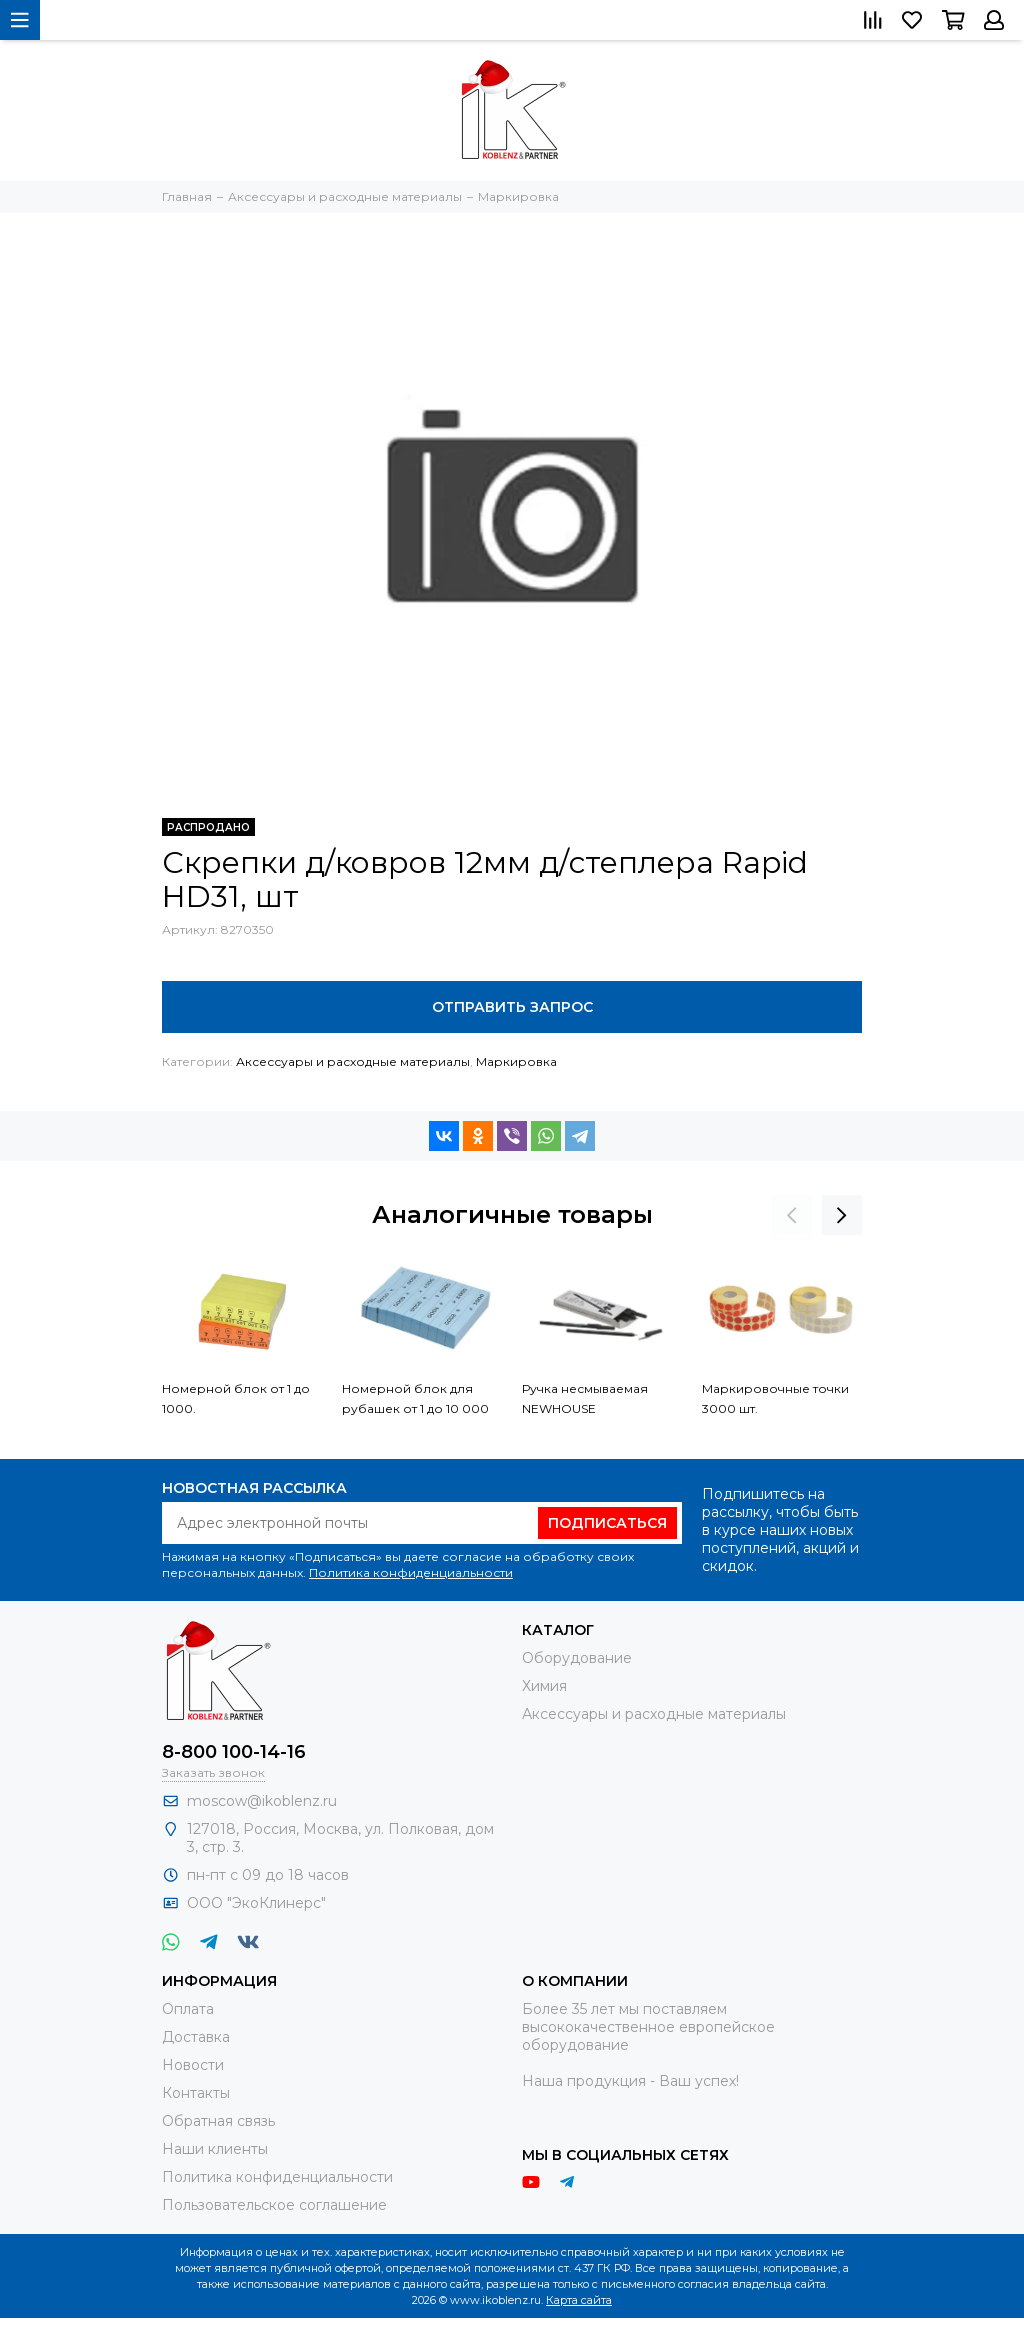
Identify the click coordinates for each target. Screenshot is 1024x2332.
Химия (544, 1686)
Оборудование (577, 1658)
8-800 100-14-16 (234, 1752)
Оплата (188, 2009)
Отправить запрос (512, 1007)
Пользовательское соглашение (274, 2205)
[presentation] (792, 1215)
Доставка (196, 2037)
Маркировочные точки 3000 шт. (775, 1398)
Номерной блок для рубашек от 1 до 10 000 (415, 1398)
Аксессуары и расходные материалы (353, 1061)
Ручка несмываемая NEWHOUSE (585, 1398)
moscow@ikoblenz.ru (262, 1801)
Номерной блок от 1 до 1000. (236, 1398)
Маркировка (516, 1061)
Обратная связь (218, 2121)
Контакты (196, 2093)
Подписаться (607, 1523)
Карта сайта (579, 2300)
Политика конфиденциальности (411, 1572)
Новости (193, 2065)
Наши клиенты (215, 2149)
